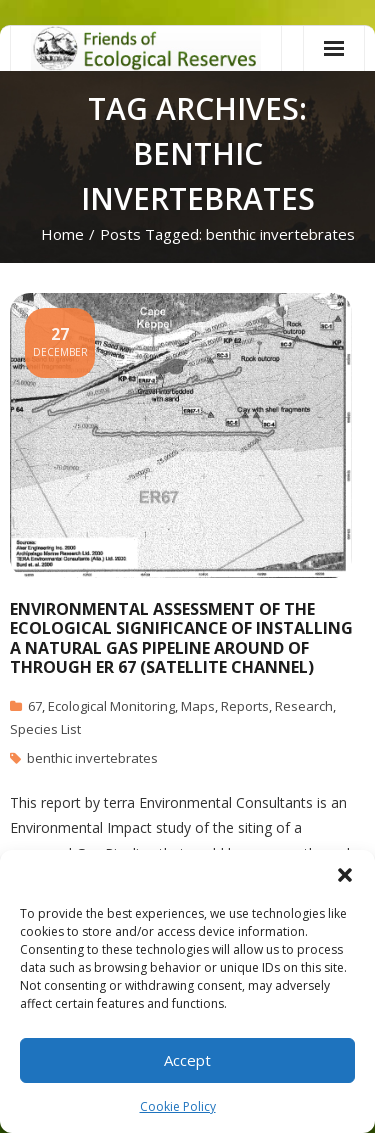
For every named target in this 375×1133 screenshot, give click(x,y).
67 (35, 706)
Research (304, 706)
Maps (198, 706)
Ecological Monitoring (111, 706)
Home (62, 234)
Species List (45, 729)
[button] (345, 875)
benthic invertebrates (92, 758)
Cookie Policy (178, 1106)
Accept (187, 1060)
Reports (245, 706)
